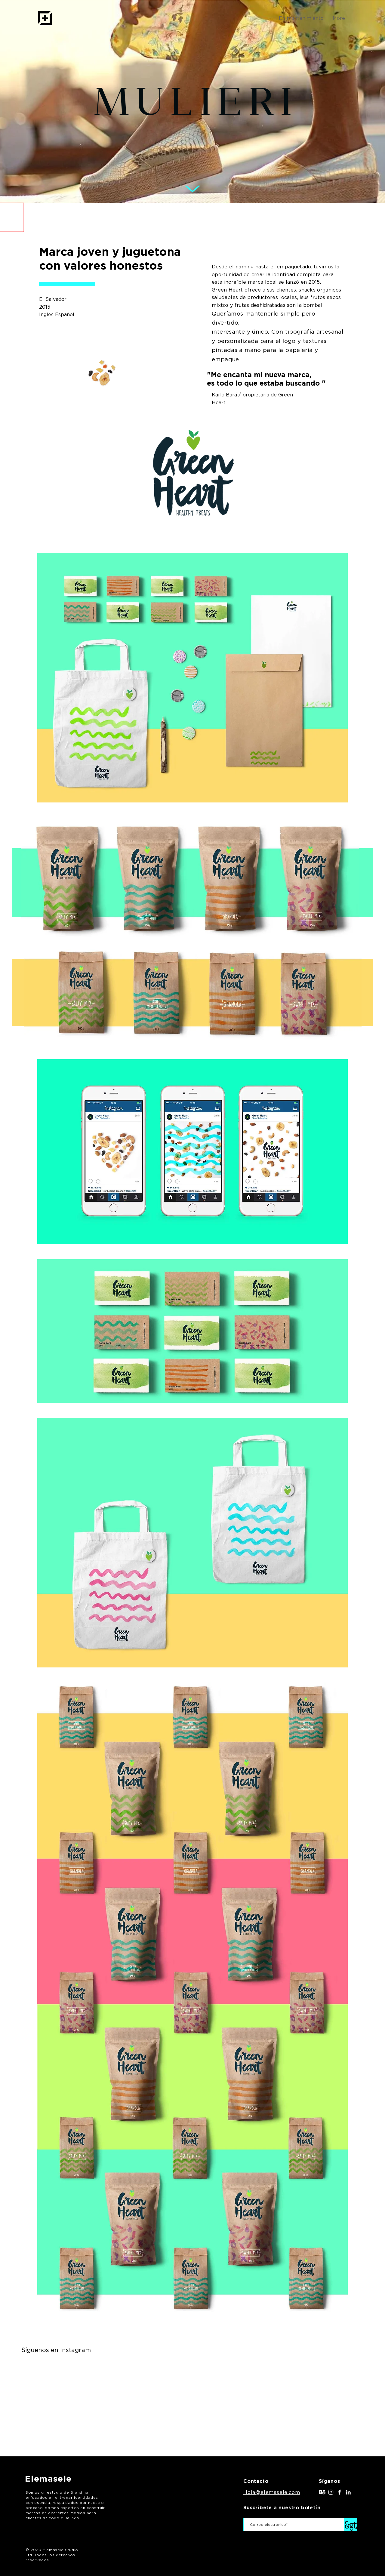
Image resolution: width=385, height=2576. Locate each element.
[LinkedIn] (348, 2492)
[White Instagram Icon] (331, 2492)
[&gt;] (350, 2524)
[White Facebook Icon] (339, 2492)
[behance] (322, 2492)
